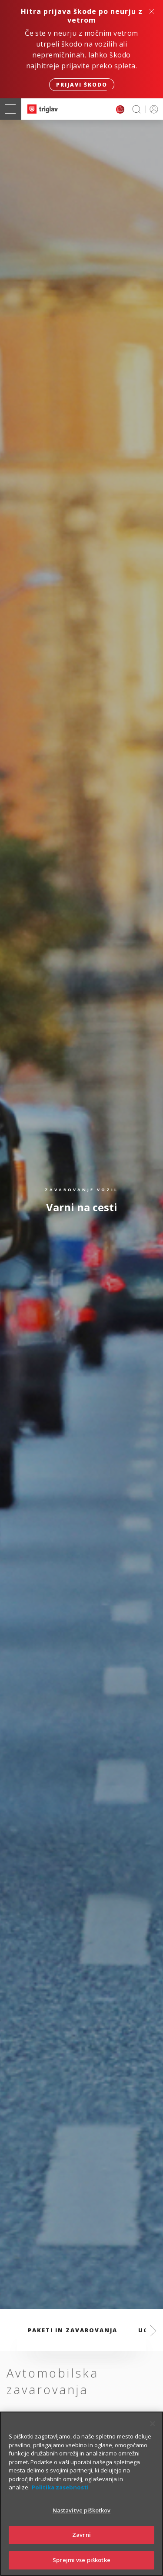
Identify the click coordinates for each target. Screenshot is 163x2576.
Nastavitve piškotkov (82, 2521)
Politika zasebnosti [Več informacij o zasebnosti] (60, 2498)
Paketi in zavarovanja (72, 2330)
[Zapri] (152, 2435)
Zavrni (81, 2546)
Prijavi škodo (81, 84)
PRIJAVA (152, 109)
